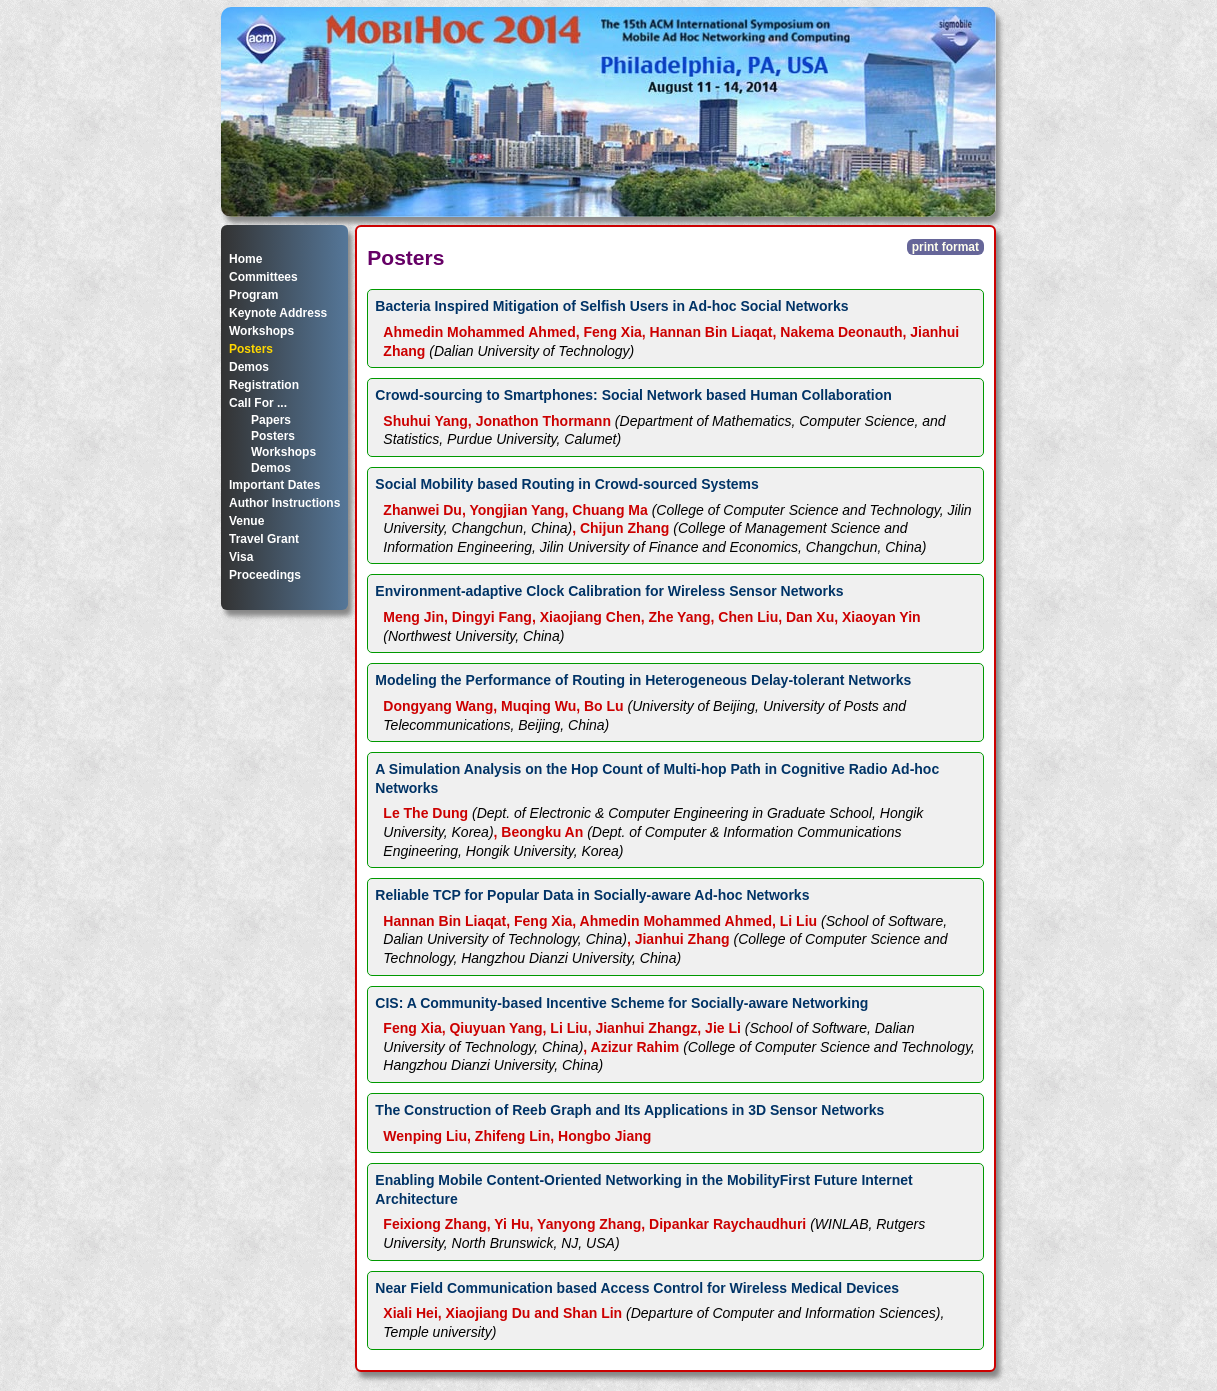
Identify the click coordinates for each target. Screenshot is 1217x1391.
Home (245, 259)
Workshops (261, 331)
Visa (241, 557)
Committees (263, 277)
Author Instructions (284, 503)
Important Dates (274, 485)
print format (945, 247)
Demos (249, 367)
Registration (264, 385)
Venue (246, 521)
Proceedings (265, 575)
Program (253, 295)
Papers (271, 420)
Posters (251, 349)
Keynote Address (278, 313)
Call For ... (258, 403)
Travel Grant (264, 539)
